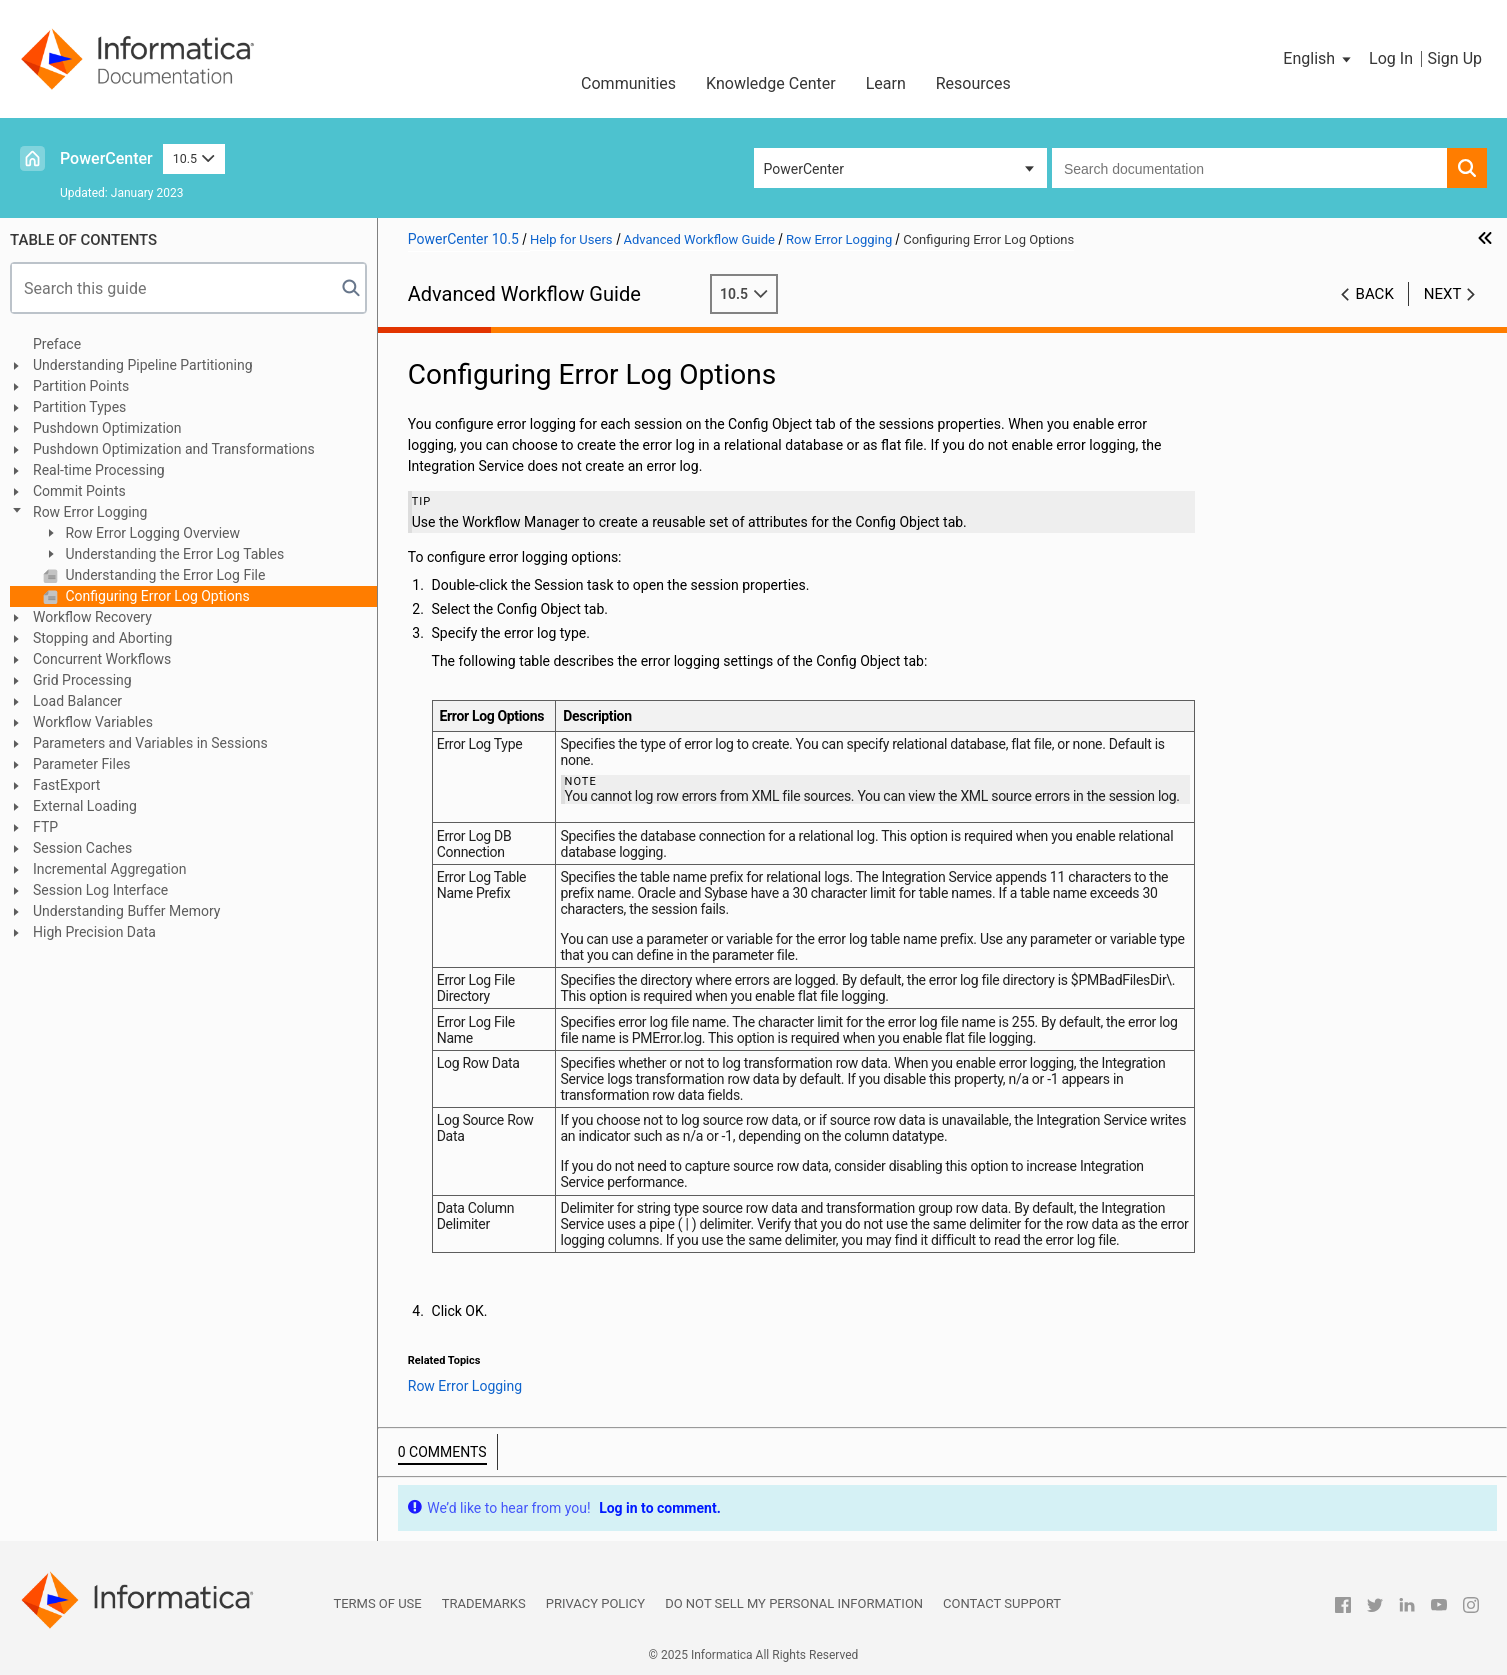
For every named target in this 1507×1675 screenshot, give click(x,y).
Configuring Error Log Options (156, 596)
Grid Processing (82, 680)
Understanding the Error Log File (163, 575)
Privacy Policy (595, 1603)
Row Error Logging (90, 512)
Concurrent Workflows (102, 659)
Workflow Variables (93, 722)
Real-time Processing (99, 470)
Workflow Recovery (92, 617)
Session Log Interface (100, 890)
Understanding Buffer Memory (126, 911)
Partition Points (81, 386)
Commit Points (79, 491)
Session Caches (82, 848)
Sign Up (1454, 58)
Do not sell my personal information (794, 1603)
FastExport (66, 785)
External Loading (85, 806)
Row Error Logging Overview (151, 533)
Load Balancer (77, 701)
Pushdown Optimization (107, 428)
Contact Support (1002, 1603)
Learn (886, 83)
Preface (57, 344)
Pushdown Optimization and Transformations (174, 449)
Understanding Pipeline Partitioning (143, 365)
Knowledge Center (771, 83)
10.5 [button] (194, 158)
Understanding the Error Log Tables (173, 554)
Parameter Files (82, 764)
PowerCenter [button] (804, 169)
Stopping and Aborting (102, 638)
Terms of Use (377, 1603)
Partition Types (79, 407)
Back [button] (1375, 294)
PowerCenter (106, 158)
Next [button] (1443, 294)
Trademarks (484, 1603)
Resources (973, 83)
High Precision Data (94, 932)
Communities (628, 83)
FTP (45, 827)
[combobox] (1249, 168)
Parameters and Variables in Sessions (150, 743)
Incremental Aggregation (109, 869)
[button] (1318, 59)
